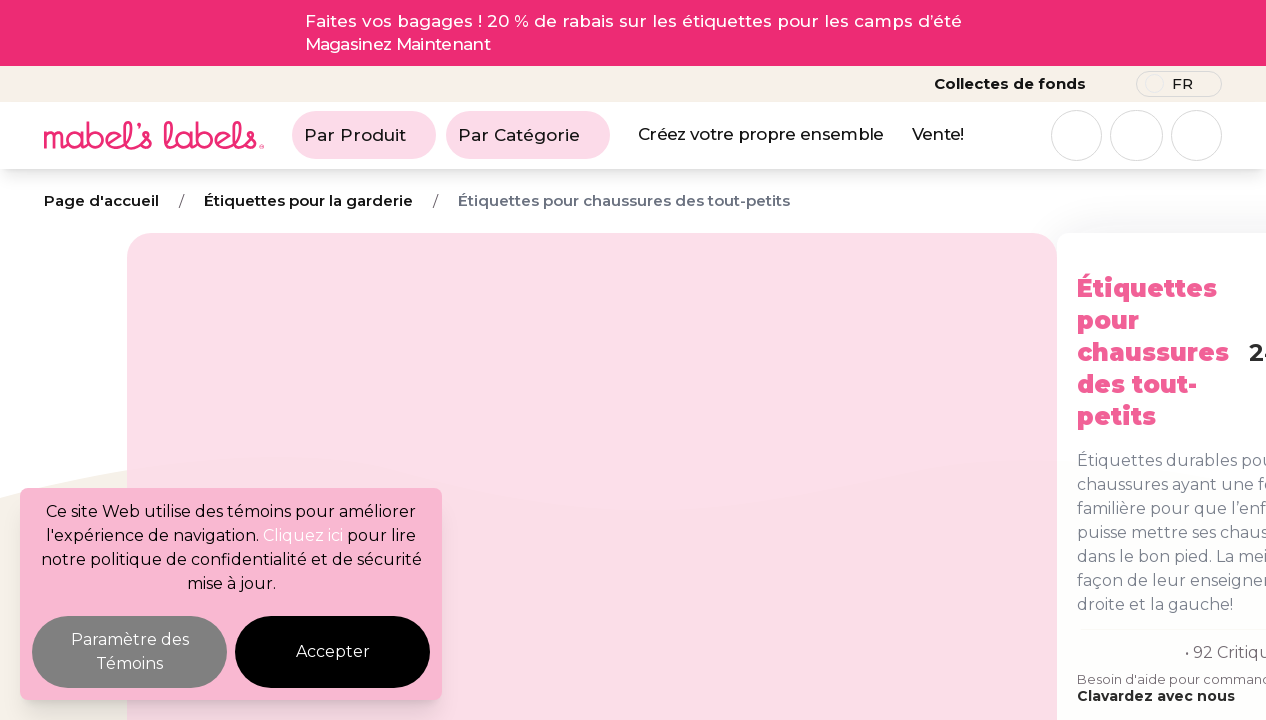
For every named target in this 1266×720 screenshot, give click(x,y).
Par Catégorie (528, 135)
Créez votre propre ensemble (761, 134)
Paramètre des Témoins (130, 651)
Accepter (333, 651)
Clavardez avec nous (816, 585)
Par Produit (364, 135)
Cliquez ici (303, 535)
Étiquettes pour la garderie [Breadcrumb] (308, 200)
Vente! (938, 134)
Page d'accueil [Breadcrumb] (101, 200)
